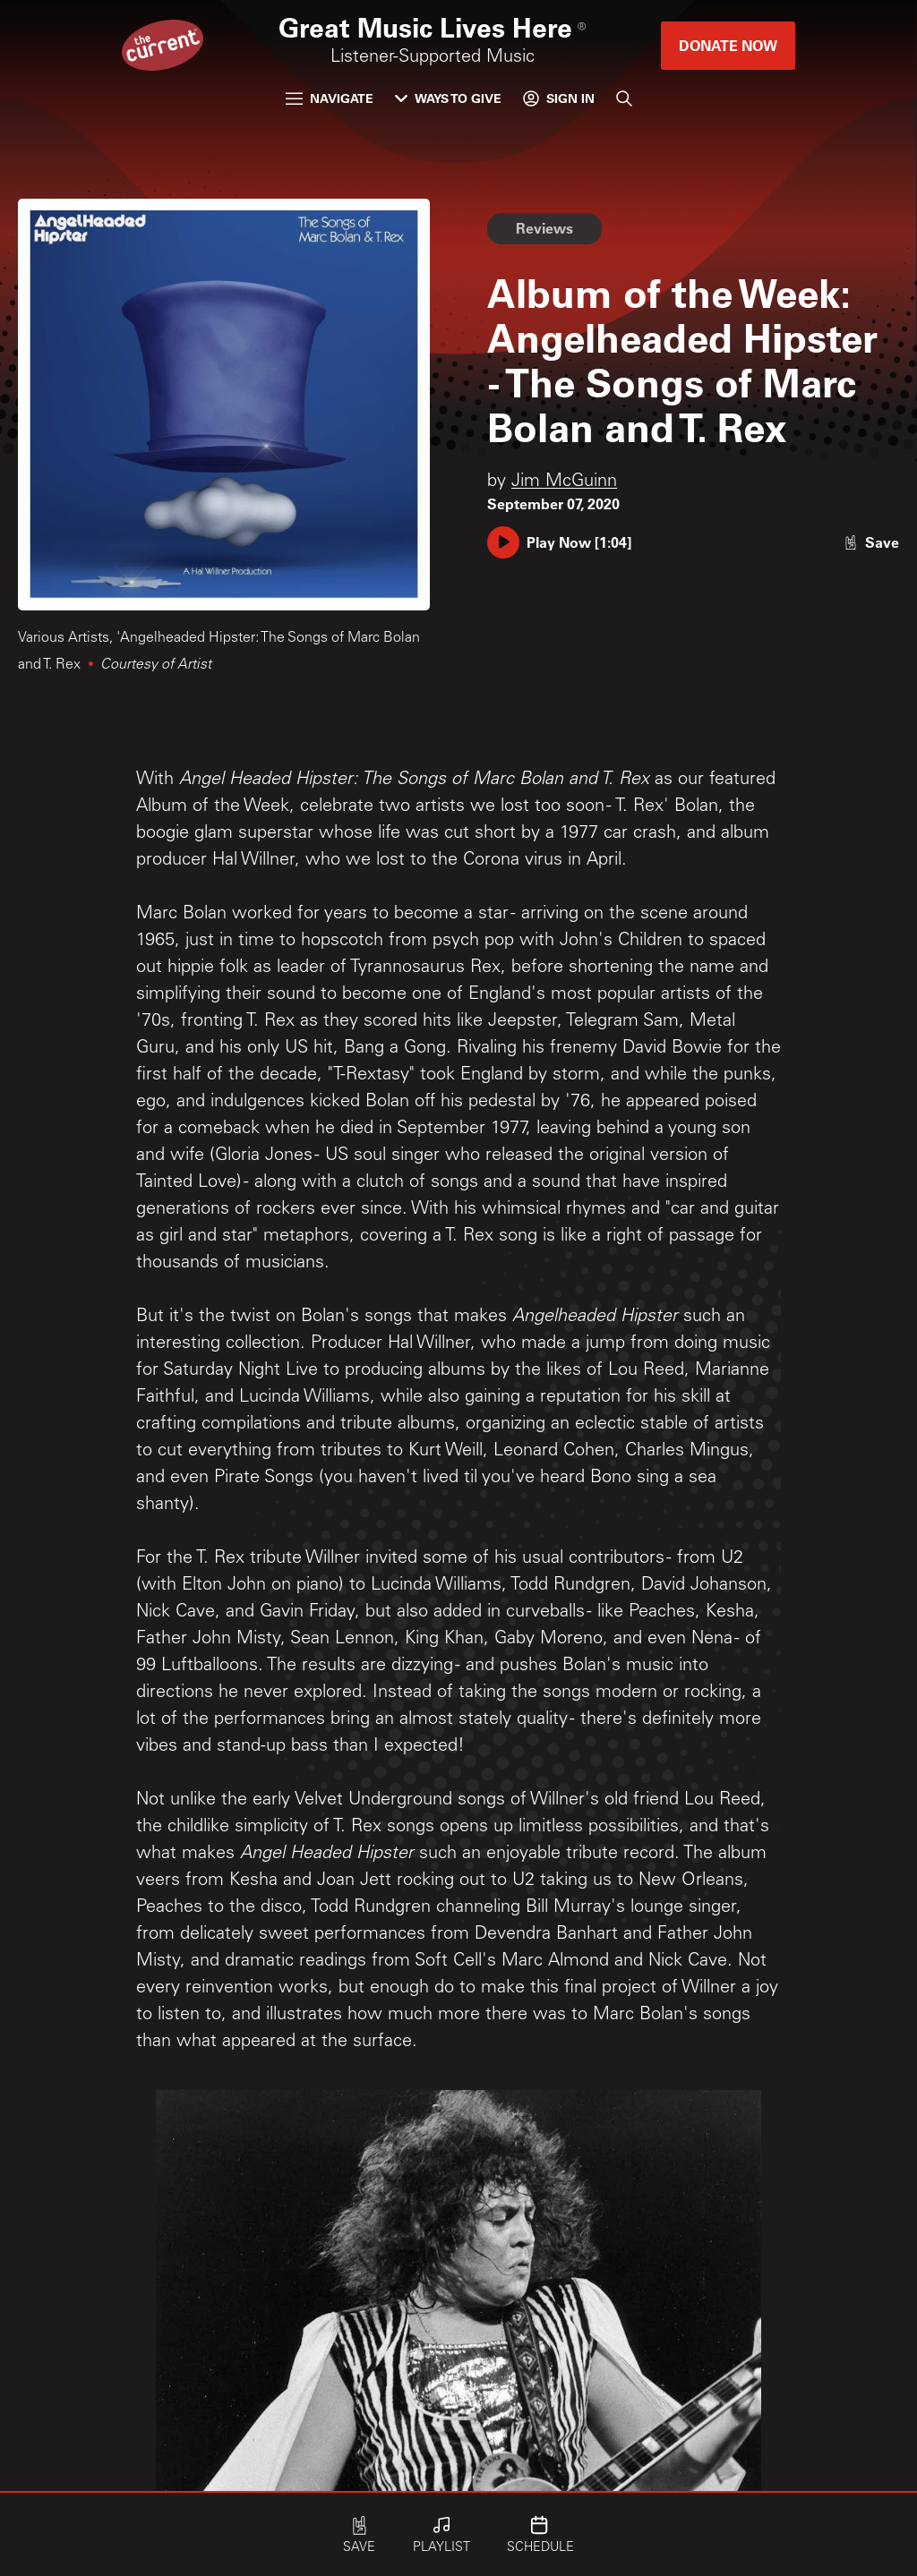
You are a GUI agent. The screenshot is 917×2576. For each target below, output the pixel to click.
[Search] (624, 98)
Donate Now (728, 45)
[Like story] (871, 542)
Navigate (329, 98)
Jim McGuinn (564, 482)
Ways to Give (448, 98)
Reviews (544, 227)
